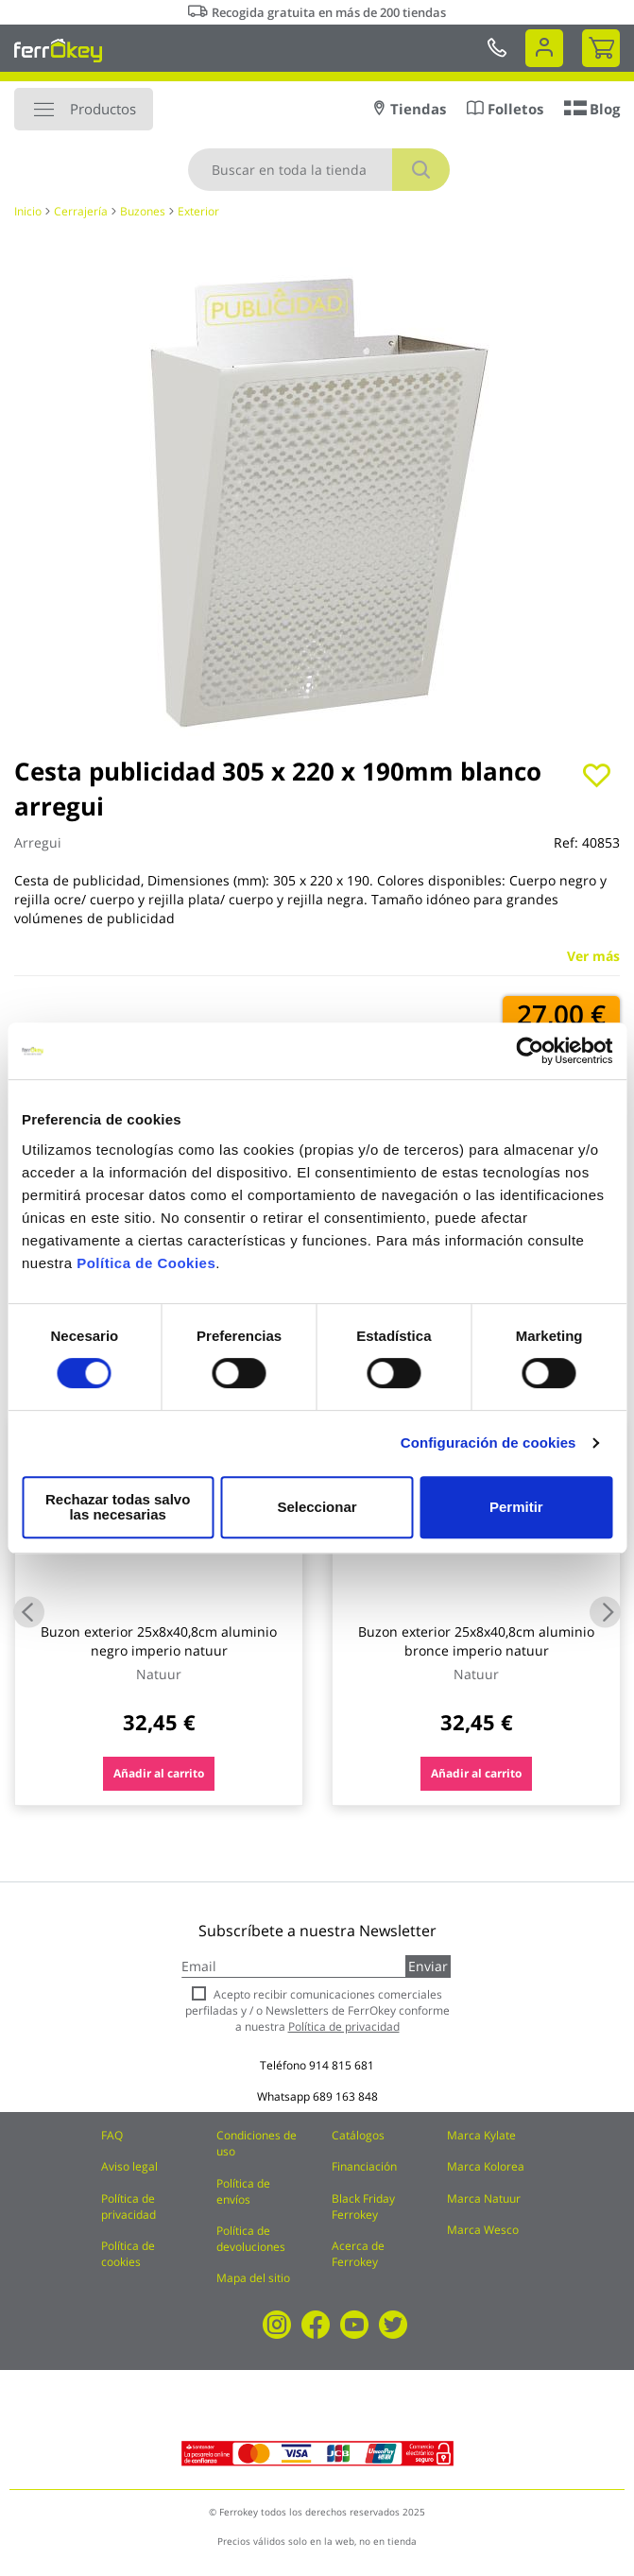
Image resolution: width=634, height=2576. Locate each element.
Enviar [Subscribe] (428, 1966)
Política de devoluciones (250, 2239)
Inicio (28, 211)
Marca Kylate (481, 2135)
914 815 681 (341, 2065)
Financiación (364, 2166)
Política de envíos (243, 2191)
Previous (28, 1611)
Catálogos (358, 2135)
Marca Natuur (484, 2198)
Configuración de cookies (488, 1450)
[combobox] (319, 169)
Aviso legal (129, 2166)
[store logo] (58, 50)
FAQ (112, 2135)
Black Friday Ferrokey (363, 2206)
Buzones (142, 211)
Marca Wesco (483, 2230)
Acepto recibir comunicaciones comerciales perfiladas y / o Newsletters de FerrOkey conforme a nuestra (317, 2010)
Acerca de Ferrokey (358, 2254)
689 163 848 (345, 2096)
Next (605, 1611)
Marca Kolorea (485, 2166)
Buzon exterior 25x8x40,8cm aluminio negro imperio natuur (159, 1641)
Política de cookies (128, 2254)
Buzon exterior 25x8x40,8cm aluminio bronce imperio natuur (476, 1641)
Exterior (198, 211)
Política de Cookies (146, 1270)
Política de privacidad (128, 2206)
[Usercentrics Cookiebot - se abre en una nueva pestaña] (529, 1058)
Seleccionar (312, 1507)
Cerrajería (81, 211)
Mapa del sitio (253, 2278)
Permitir (515, 1507)
